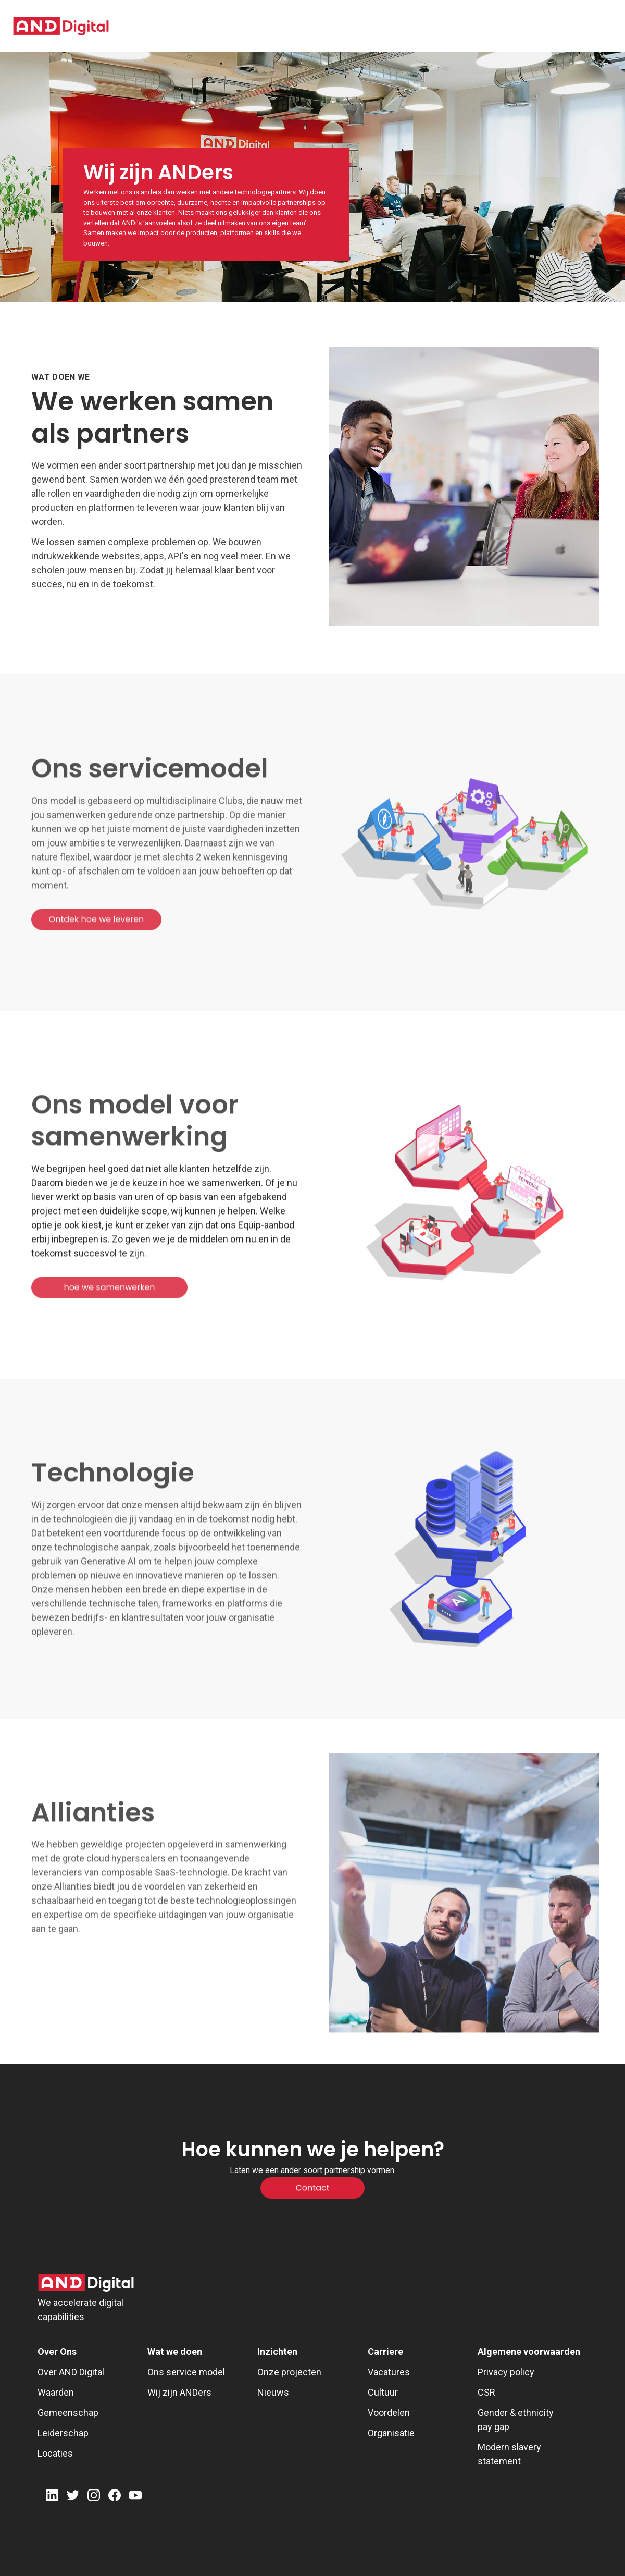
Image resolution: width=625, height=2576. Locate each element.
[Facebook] (114, 2497)
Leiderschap (63, 2432)
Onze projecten (289, 2371)
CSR (486, 2392)
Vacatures (389, 2371)
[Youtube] (135, 2497)
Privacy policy (506, 2371)
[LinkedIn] (52, 2497)
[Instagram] (94, 2497)
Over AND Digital (71, 2371)
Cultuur (383, 2392)
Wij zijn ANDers (179, 2392)
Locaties (55, 2453)
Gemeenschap (68, 2412)
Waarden (56, 2392)
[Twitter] (73, 2497)
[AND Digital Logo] (86, 2283)
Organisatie (391, 2432)
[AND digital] (60, 26)
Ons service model (186, 2371)
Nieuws (273, 2392)
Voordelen (389, 2412)
